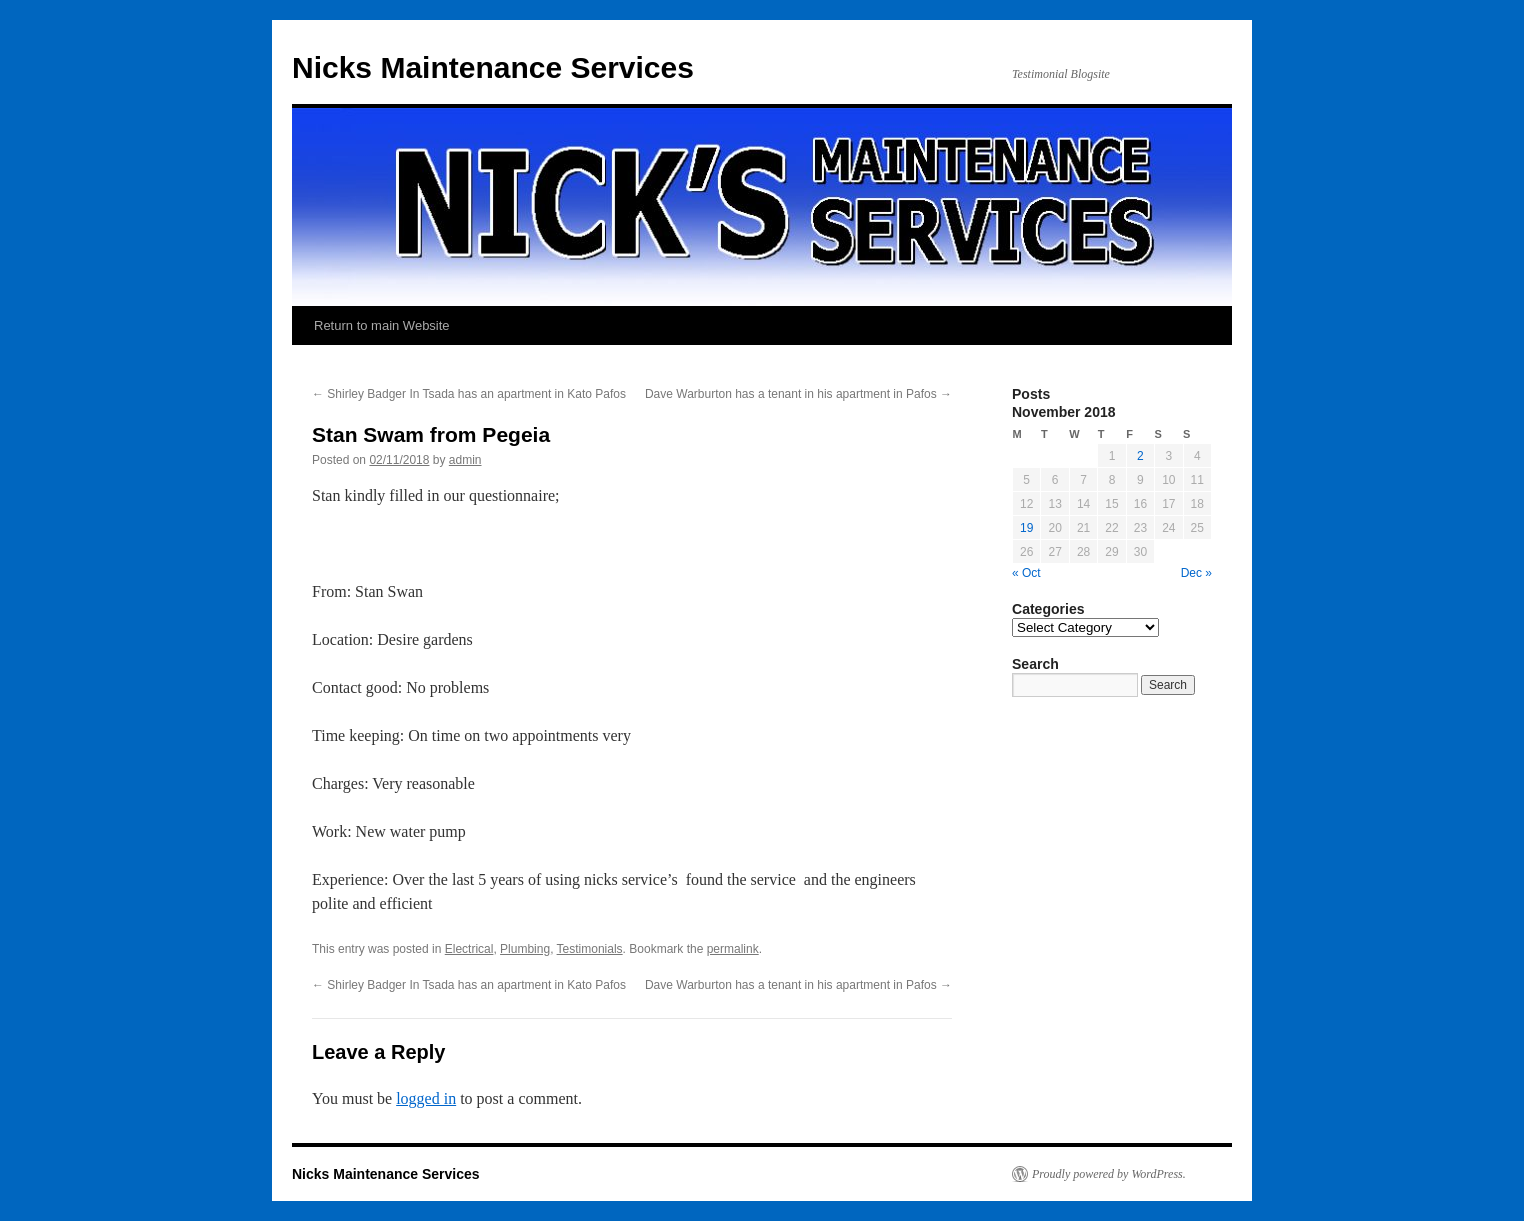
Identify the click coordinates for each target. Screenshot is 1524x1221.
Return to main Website (382, 325)
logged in (426, 1098)
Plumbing (525, 949)
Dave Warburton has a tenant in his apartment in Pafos (798, 394)
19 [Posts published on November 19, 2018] (1026, 528)
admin (465, 460)
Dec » (1196, 573)
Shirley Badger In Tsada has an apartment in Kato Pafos (469, 394)
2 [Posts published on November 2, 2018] (1140, 456)
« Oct (1026, 573)
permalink (733, 949)
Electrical (469, 949)
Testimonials (590, 949)
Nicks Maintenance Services (493, 67)
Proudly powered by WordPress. (1109, 1174)
